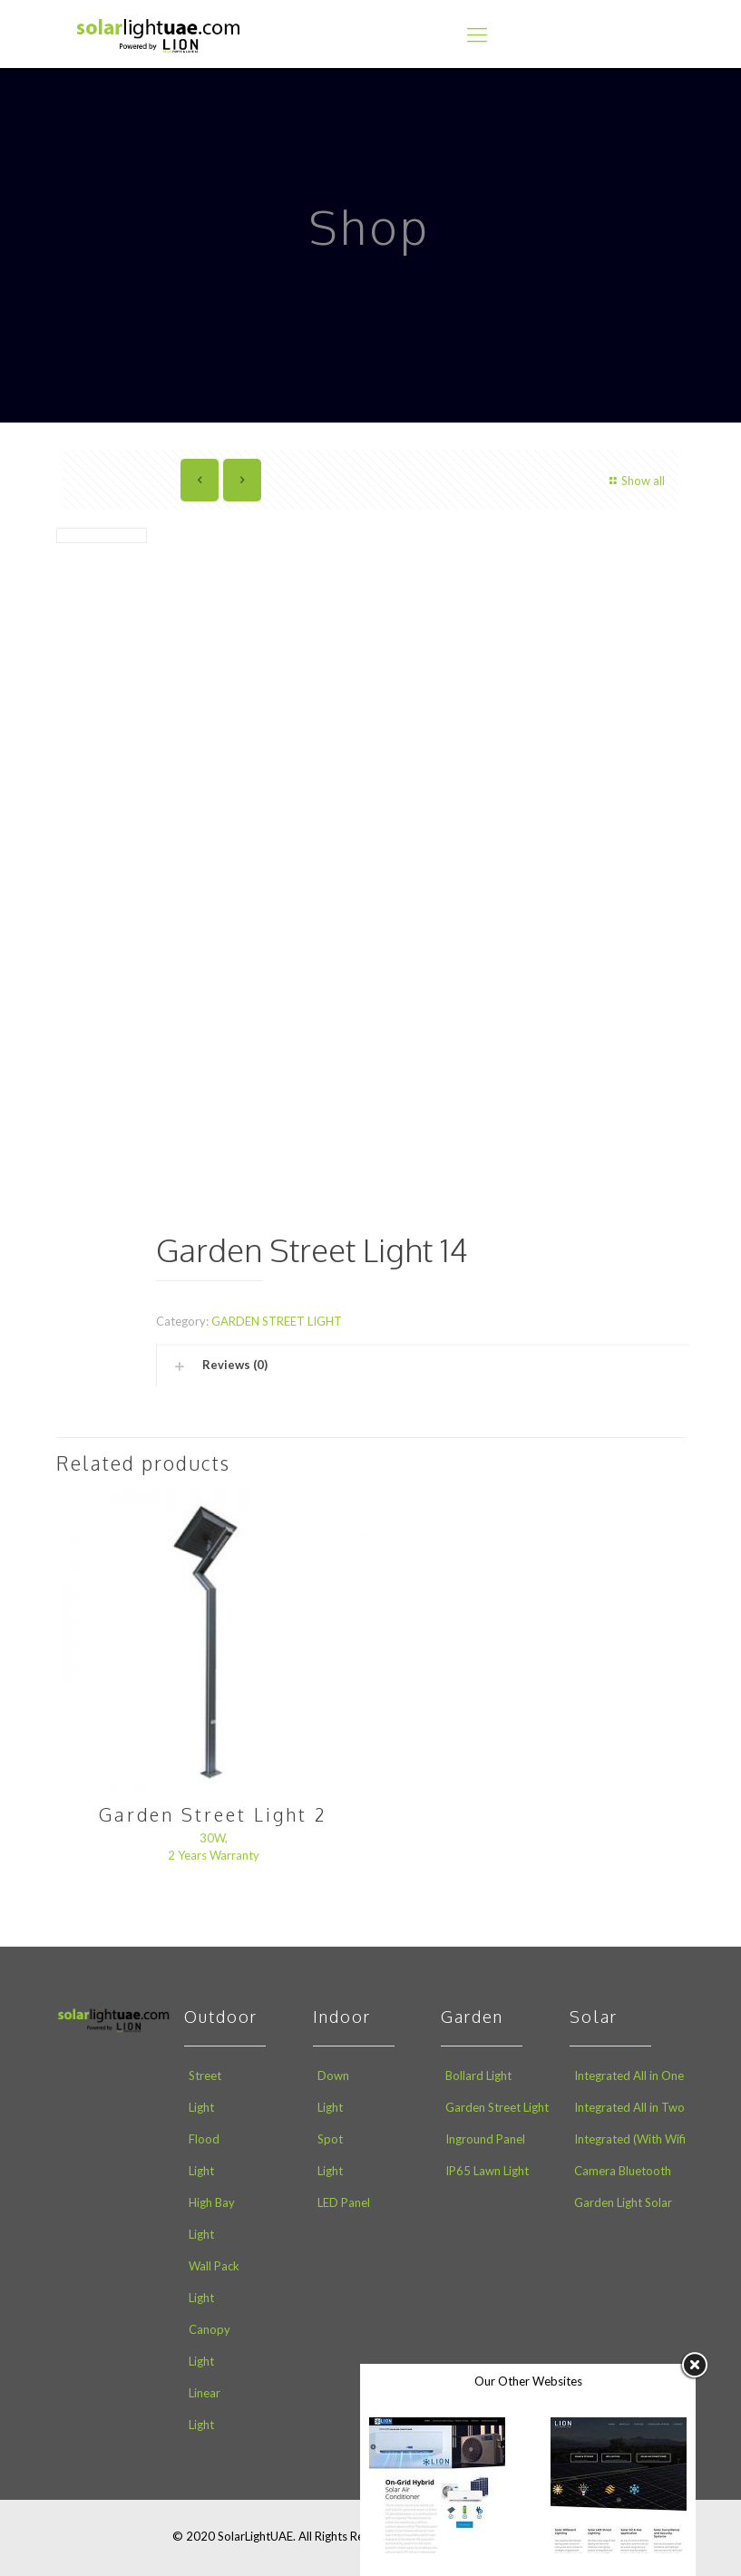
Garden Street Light (497, 2107)
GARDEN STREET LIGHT (276, 1321)
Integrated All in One (629, 2075)
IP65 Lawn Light (487, 2170)
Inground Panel (485, 2139)
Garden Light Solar (623, 2202)
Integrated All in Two (629, 2107)
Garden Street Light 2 (213, 1814)
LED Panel (343, 2202)
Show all (635, 480)
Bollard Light (478, 2075)
